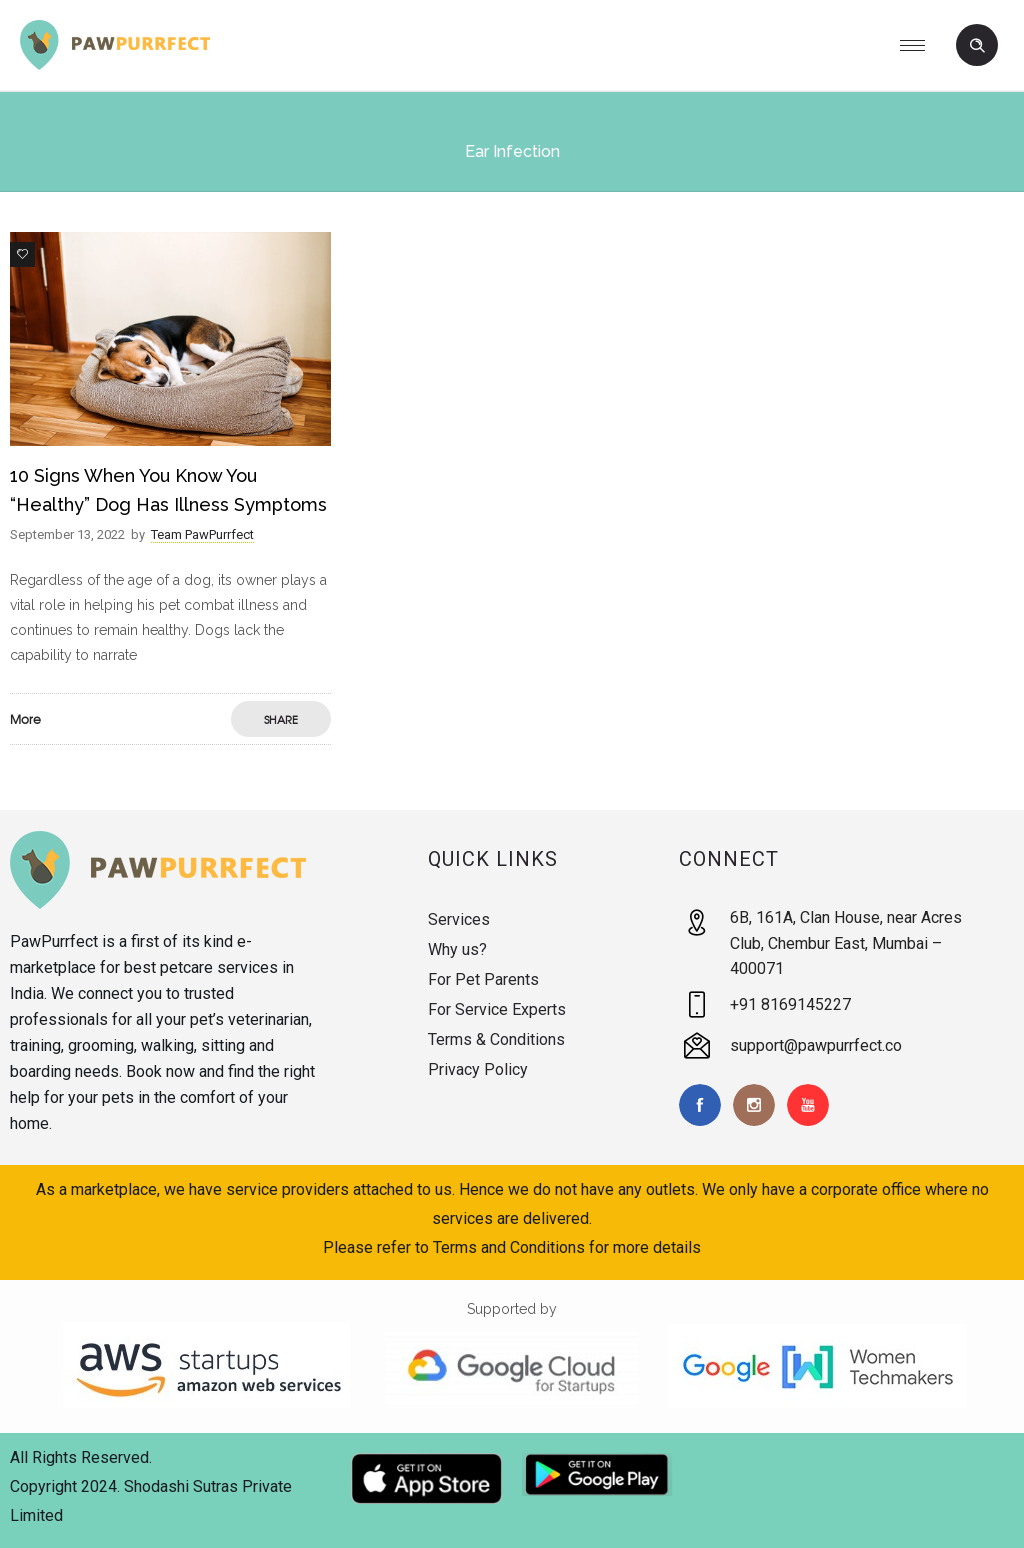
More (25, 719)
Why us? (457, 949)
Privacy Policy (478, 1069)
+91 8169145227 (790, 1004)
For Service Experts (497, 1009)
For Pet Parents (483, 979)
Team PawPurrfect (202, 534)
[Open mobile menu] (920, 45)
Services (459, 919)
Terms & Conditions (496, 1039)
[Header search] (977, 46)
